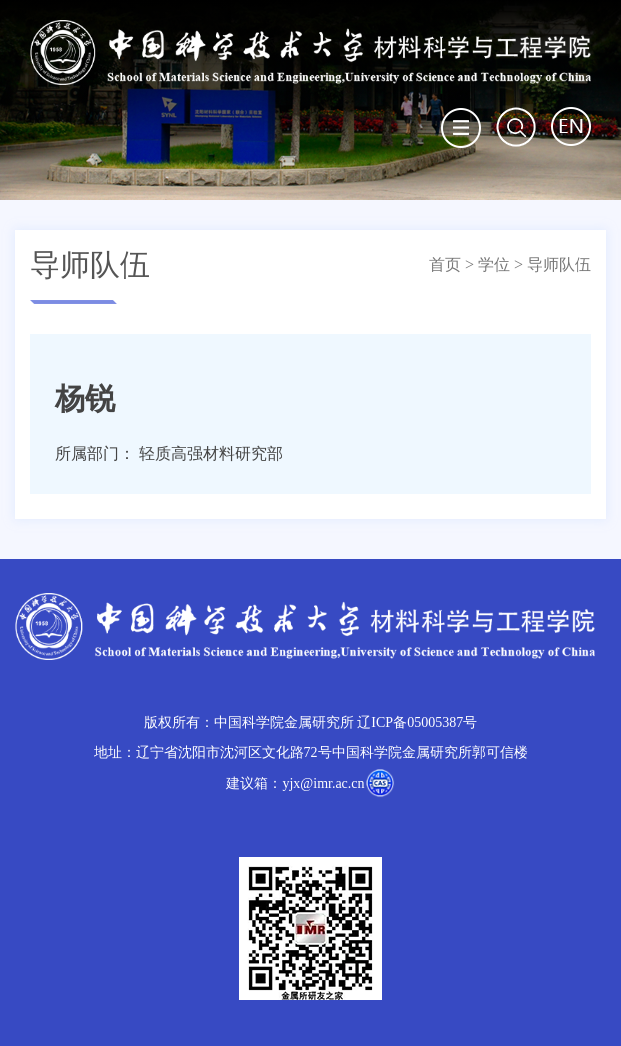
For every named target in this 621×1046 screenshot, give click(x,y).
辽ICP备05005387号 (417, 722)
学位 (494, 264)
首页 (445, 264)
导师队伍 (559, 264)
